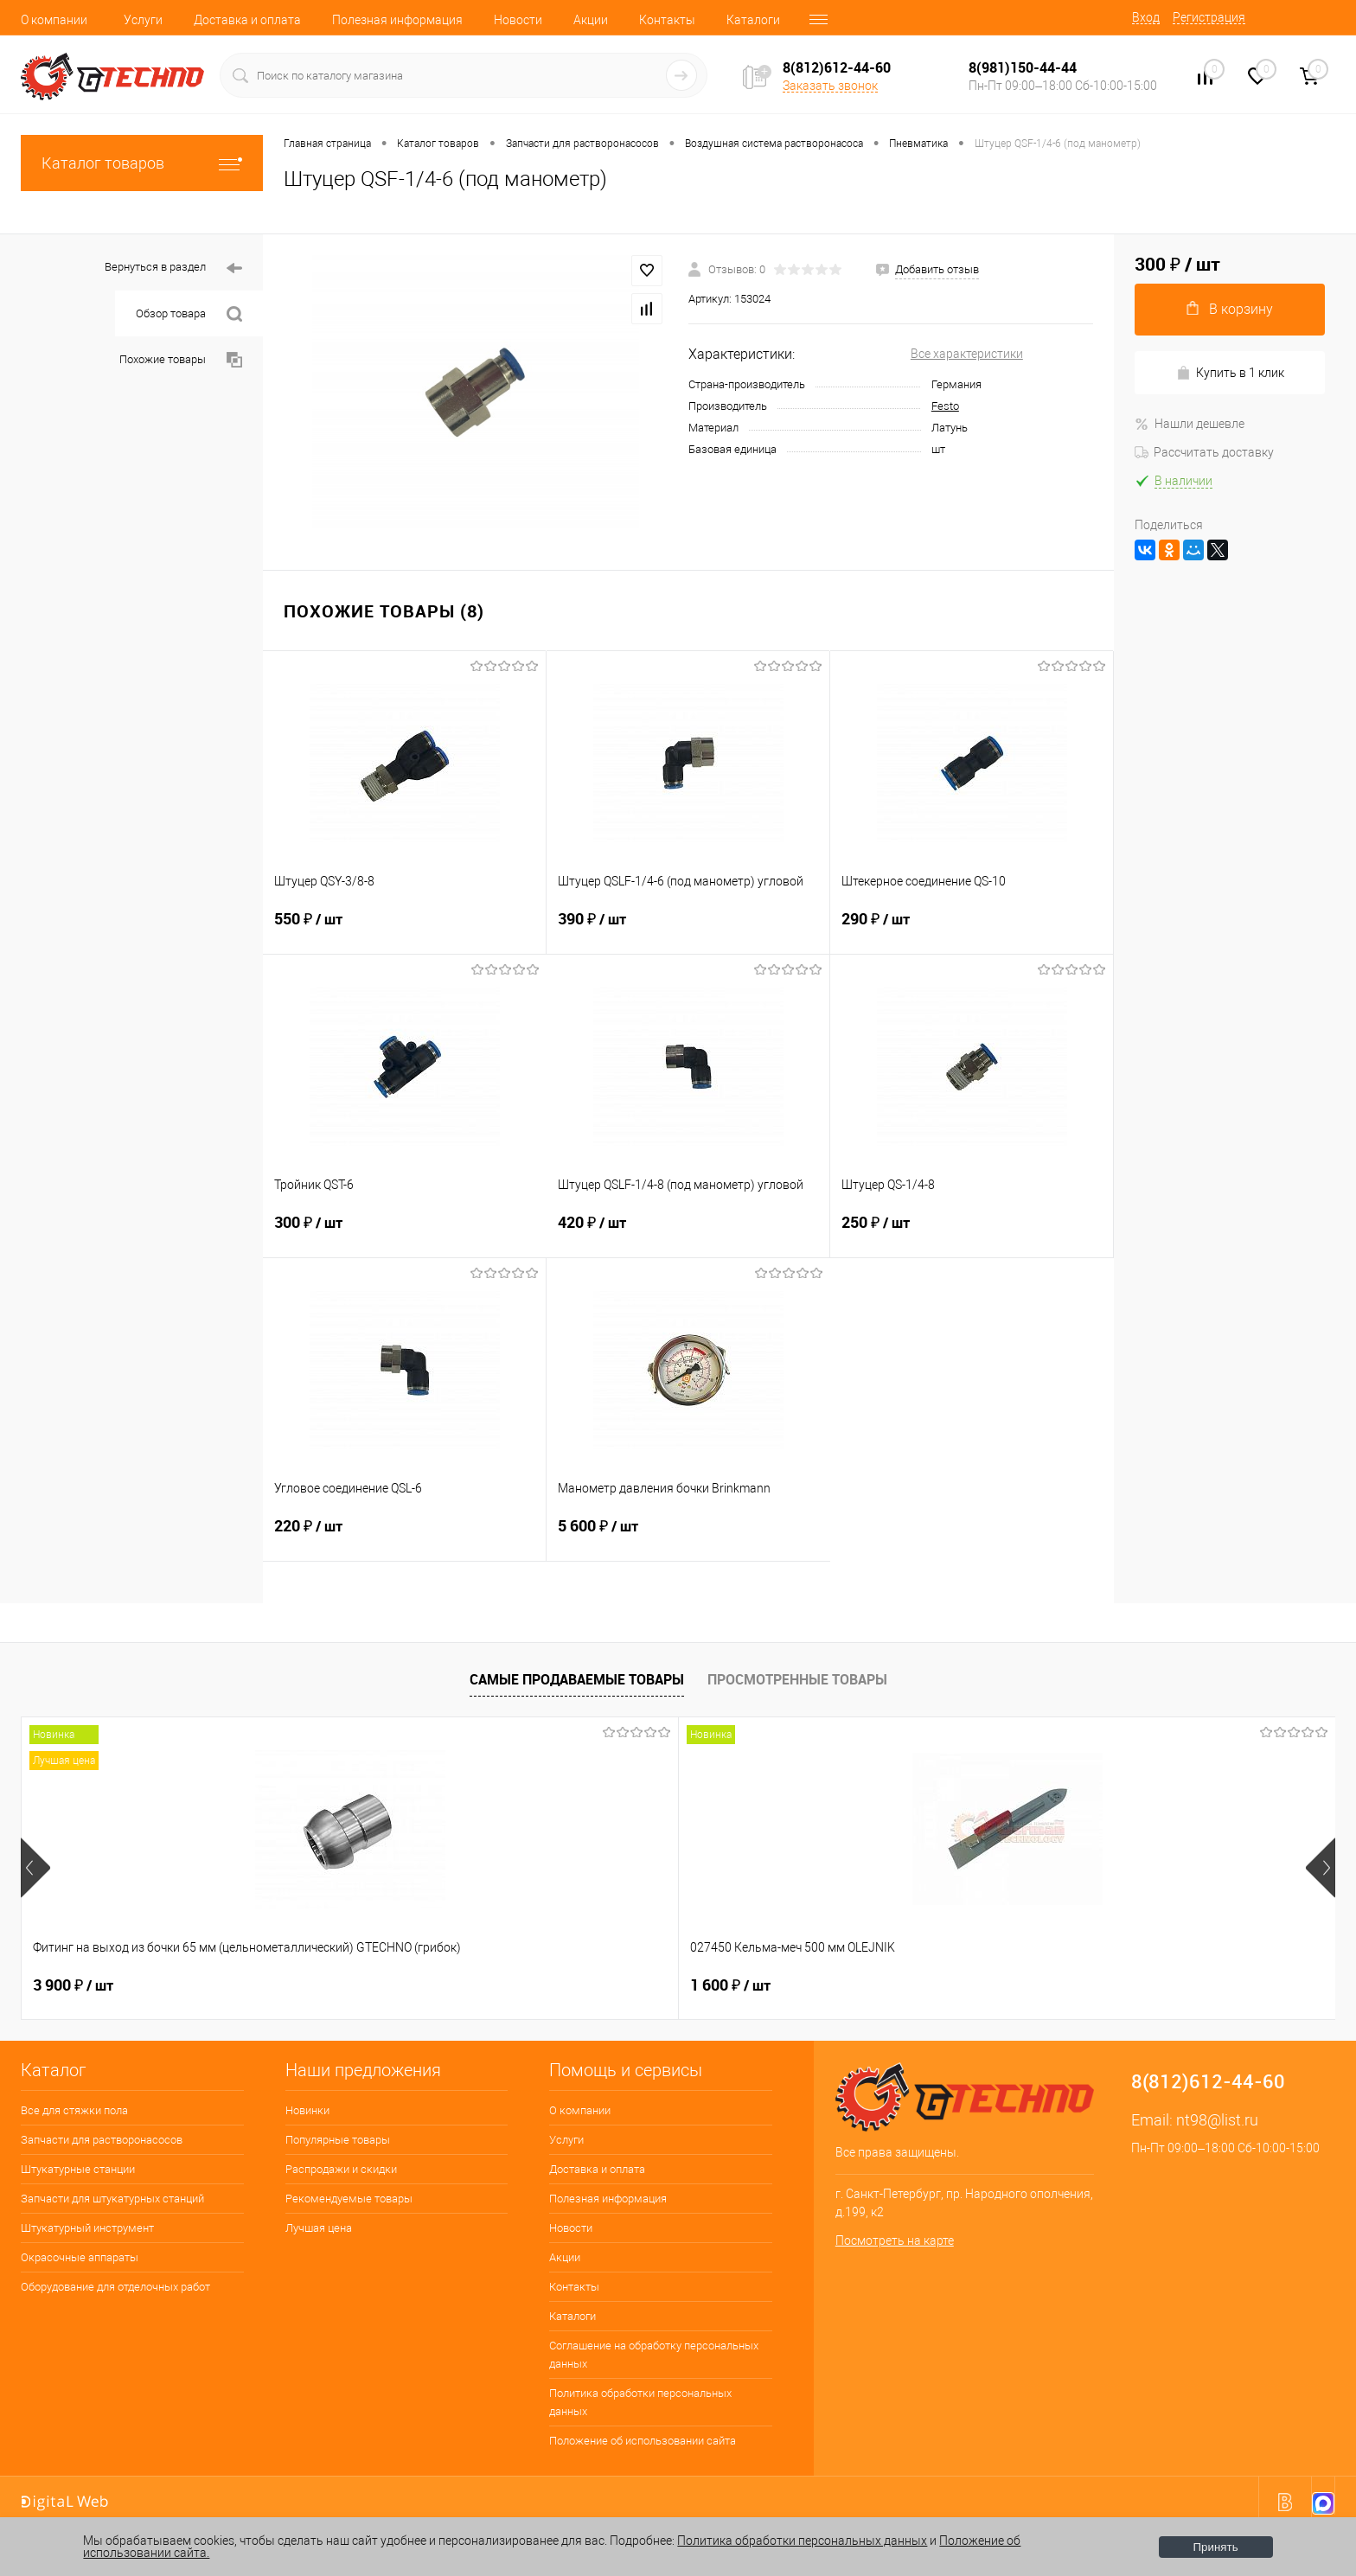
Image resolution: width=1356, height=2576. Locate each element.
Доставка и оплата (247, 20)
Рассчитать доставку (1204, 452)
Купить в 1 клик (1230, 373)
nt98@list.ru (1217, 2120)
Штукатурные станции (78, 2169)
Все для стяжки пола (74, 2110)
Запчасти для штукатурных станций (112, 2198)
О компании (54, 20)
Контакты (667, 20)
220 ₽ (404, 1536)
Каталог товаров (142, 163)
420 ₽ (688, 1233)
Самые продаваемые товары (577, 1679)
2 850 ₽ (1124, 1985)
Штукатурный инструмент (87, 2227)
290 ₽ (971, 929)
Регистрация (1209, 17)
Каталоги (753, 20)
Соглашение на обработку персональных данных (653, 2354)
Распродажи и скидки (341, 2169)
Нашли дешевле (1189, 424)
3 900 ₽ (73, 1985)
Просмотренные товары (797, 1679)
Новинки (307, 2110)
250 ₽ (971, 1233)
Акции (590, 20)
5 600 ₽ (688, 1536)
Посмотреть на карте (894, 2240)
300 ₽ (404, 1233)
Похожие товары (180, 360)
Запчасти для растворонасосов (101, 2139)
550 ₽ (404, 929)
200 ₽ (593, 1985)
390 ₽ (688, 929)
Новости (518, 20)
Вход (1146, 17)
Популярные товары (337, 2139)
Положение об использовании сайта (642, 2440)
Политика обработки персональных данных (640, 2402)
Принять (1215, 2547)
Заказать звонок (830, 86)
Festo (945, 406)
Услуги (143, 20)
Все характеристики (967, 354)
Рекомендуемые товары (349, 2198)
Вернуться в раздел (173, 268)
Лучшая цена (318, 2227)
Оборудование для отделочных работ (115, 2286)
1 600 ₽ (336, 1985)
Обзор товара (189, 314)
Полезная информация (397, 20)
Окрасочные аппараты (79, 2257)
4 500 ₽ (862, 1985)
